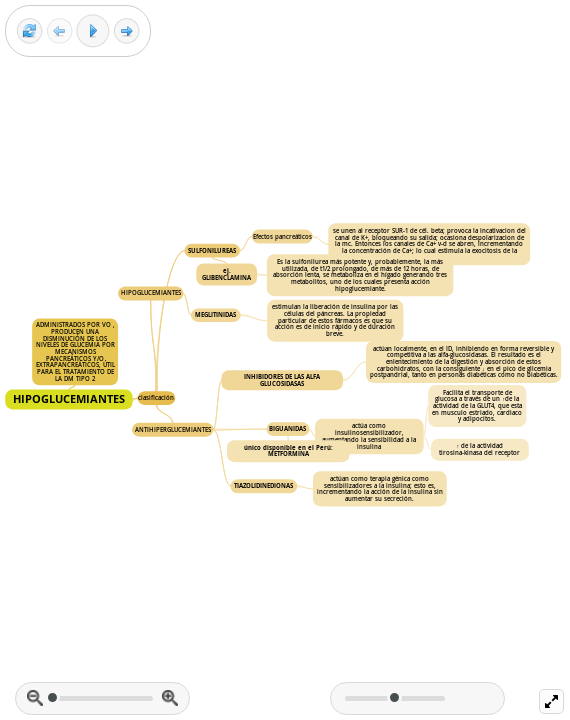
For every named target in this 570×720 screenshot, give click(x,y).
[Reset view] (29, 31)
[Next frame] (126, 31)
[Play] (93, 31)
